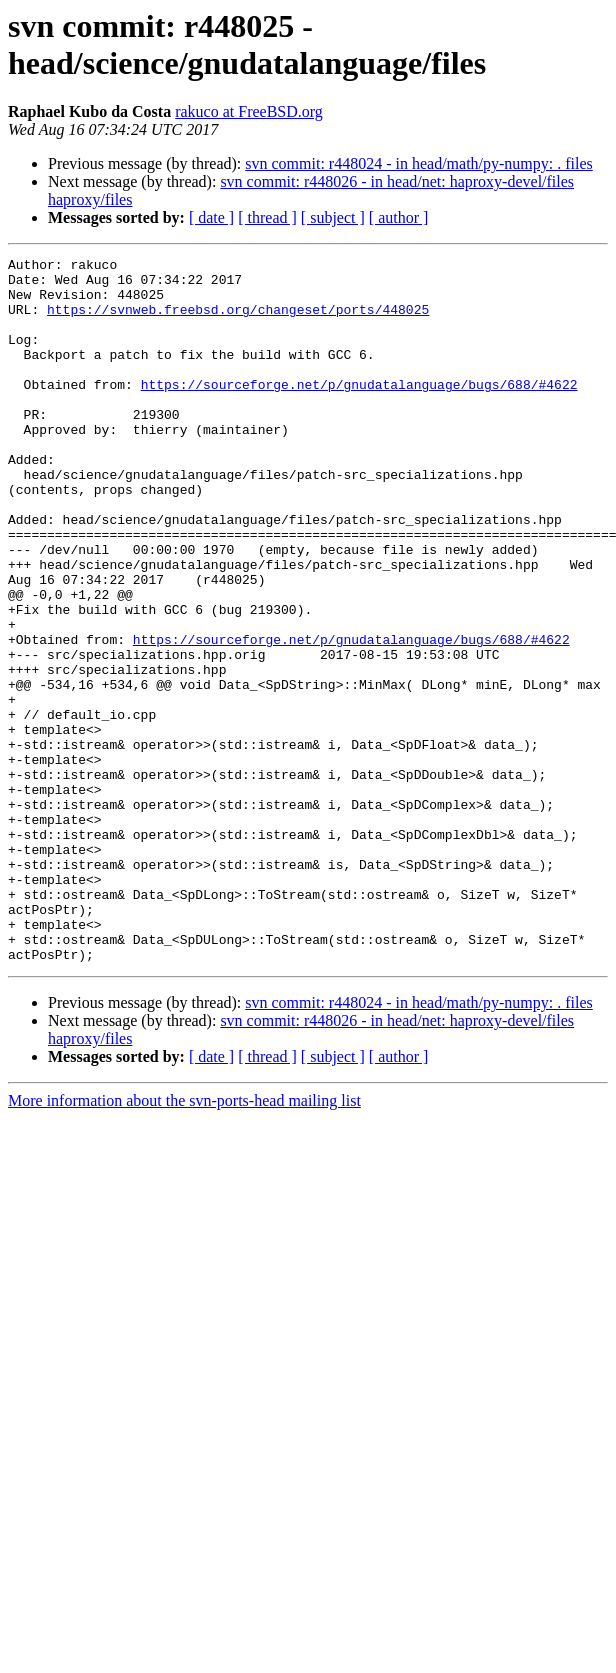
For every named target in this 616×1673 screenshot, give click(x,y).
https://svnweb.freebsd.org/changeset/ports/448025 (238, 321)
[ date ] (211, 217)
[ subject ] (333, 217)
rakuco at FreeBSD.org (249, 111)
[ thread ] (267, 217)
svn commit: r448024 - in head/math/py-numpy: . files (419, 163)
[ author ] (399, 217)
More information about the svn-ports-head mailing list (184, 1241)
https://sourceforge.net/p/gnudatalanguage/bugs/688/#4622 (359, 411)
